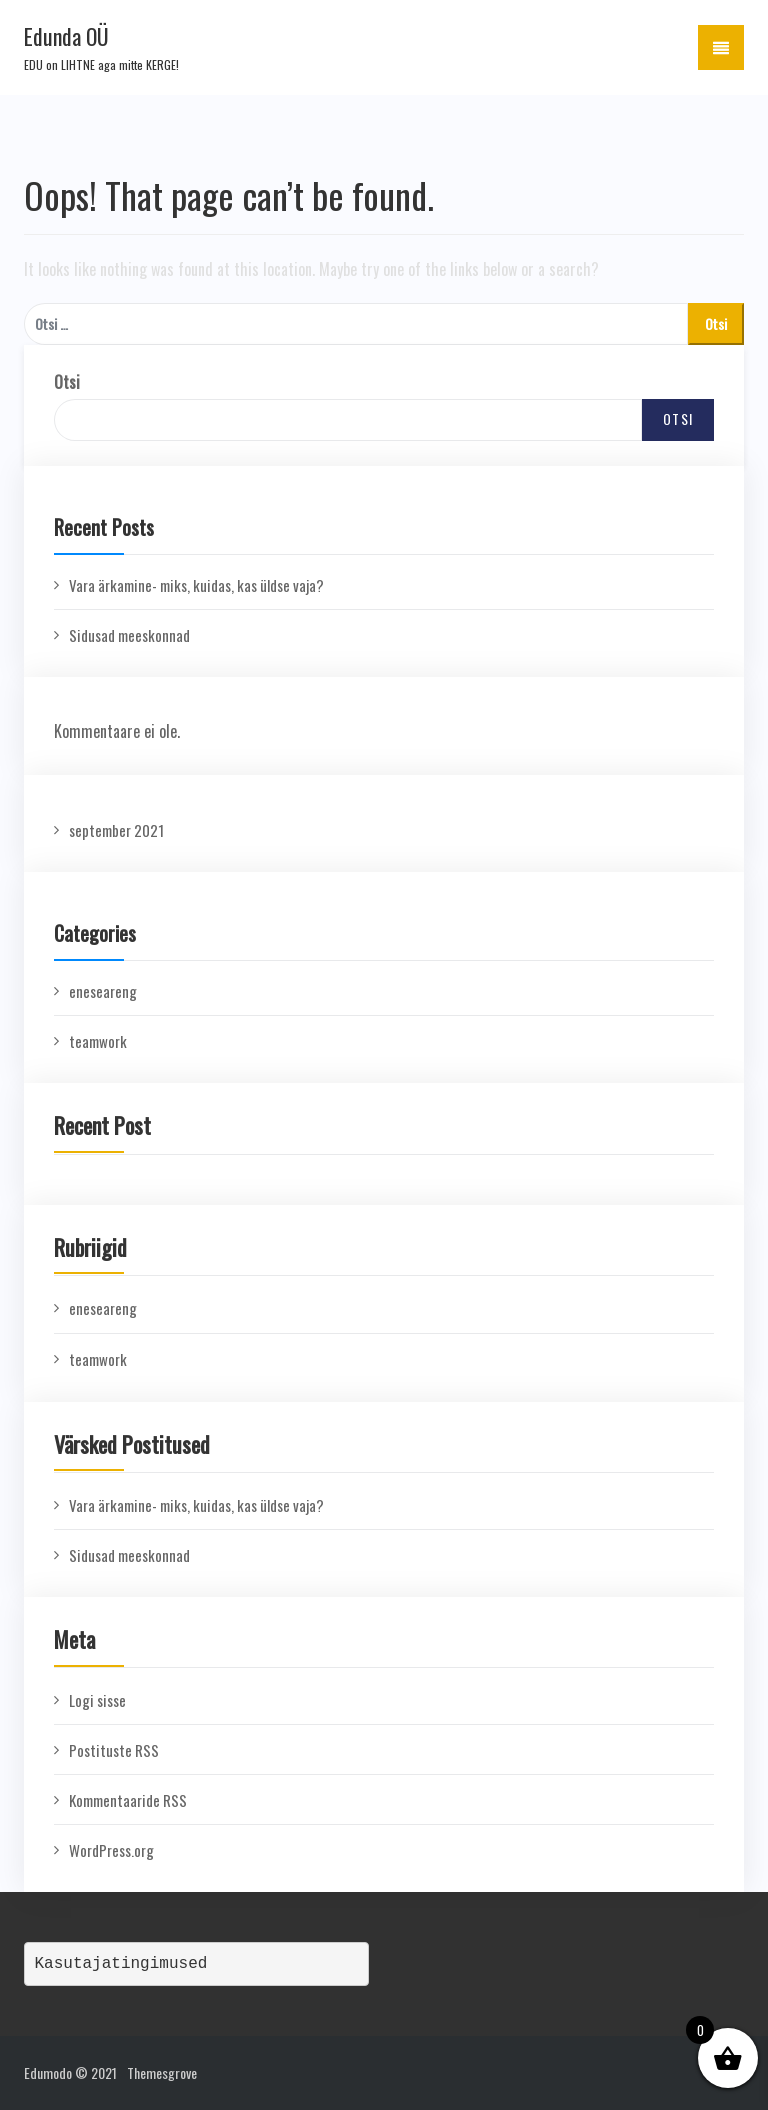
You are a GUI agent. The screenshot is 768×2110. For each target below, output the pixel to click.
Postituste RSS (114, 1750)
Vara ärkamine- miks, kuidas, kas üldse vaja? (196, 585)
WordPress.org (111, 1850)
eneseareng (103, 991)
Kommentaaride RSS (128, 1800)
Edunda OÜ (66, 36)
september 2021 (116, 830)
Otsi (67, 382)
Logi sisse (97, 1700)
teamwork (98, 1041)
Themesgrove (162, 2072)
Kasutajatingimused (121, 1964)
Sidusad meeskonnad (129, 635)
